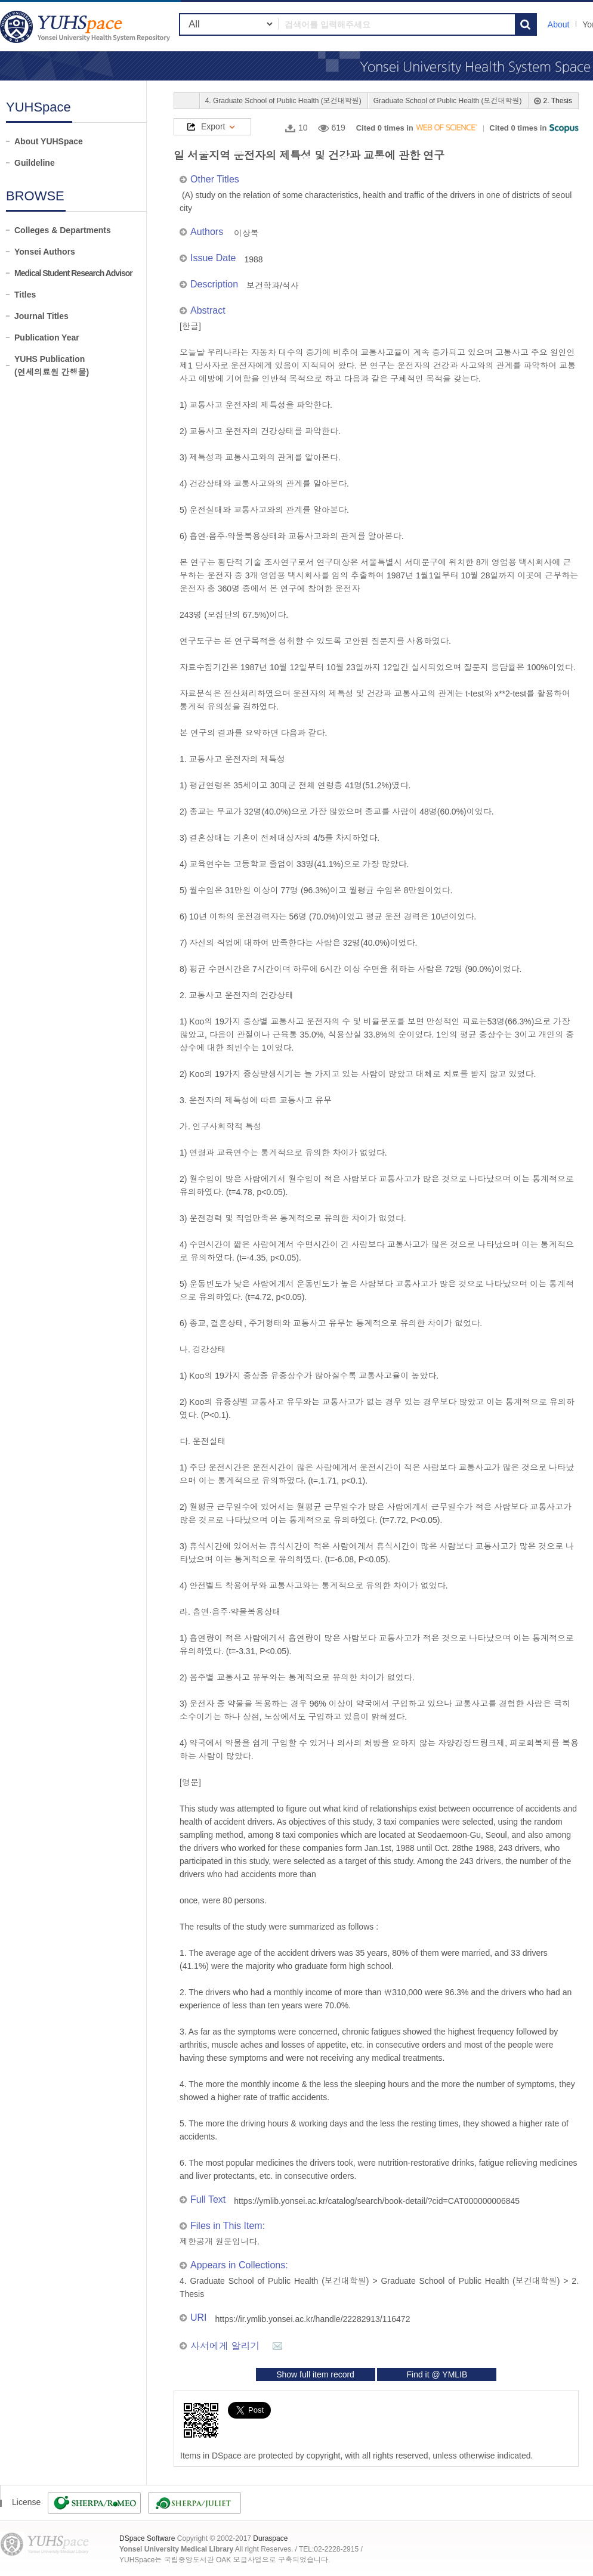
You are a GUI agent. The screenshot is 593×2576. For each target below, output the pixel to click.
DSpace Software (147, 2538)
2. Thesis (557, 101)
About (559, 24)
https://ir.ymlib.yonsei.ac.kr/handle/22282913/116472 (312, 2319)
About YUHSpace (48, 141)
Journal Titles (41, 316)
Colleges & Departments (62, 230)
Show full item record (315, 2374)
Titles (25, 294)
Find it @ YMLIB (436, 2374)
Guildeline (34, 163)
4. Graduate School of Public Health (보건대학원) (283, 101)
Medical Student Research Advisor (73, 273)
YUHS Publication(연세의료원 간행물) (51, 365)
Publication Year (46, 337)
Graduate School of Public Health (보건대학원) (447, 101)
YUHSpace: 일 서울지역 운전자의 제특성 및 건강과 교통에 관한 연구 (86, 27)
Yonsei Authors (44, 251)
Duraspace (270, 2538)
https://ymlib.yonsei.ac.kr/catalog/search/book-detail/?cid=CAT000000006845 (377, 2201)
